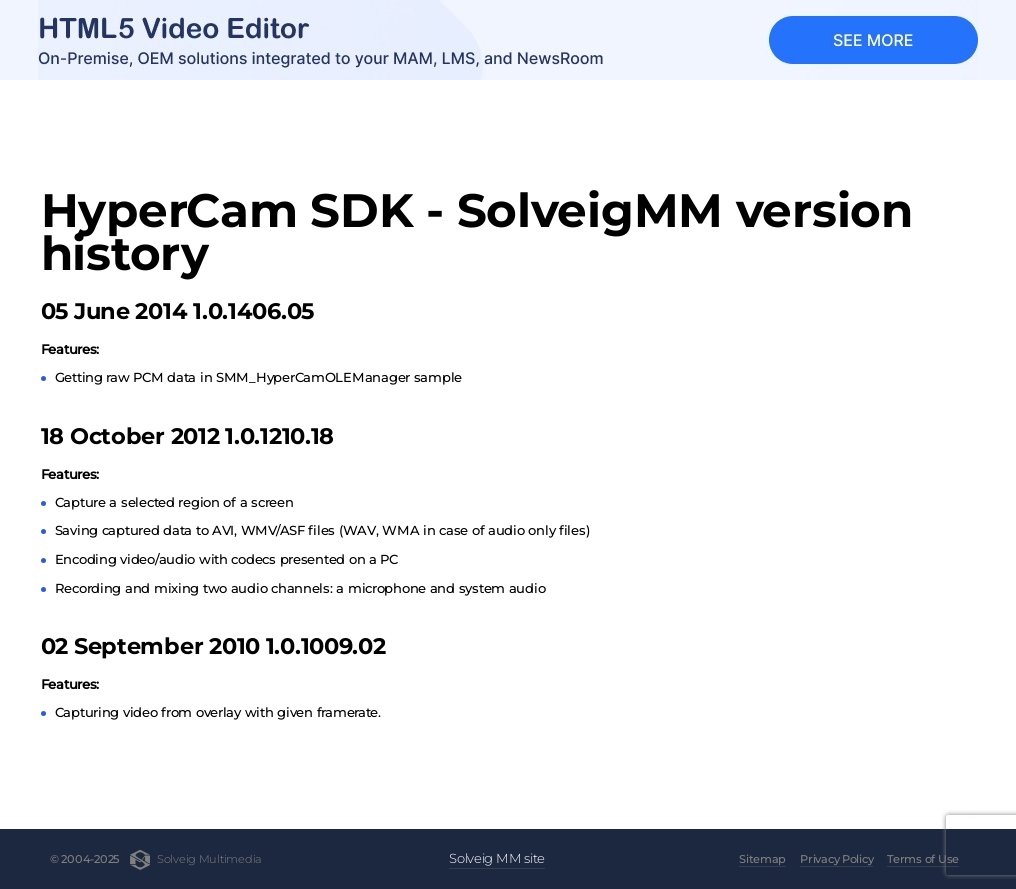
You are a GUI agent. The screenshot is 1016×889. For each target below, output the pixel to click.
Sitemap (762, 859)
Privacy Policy (836, 859)
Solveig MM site (497, 858)
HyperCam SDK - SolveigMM (197, 117)
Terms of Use (923, 859)
